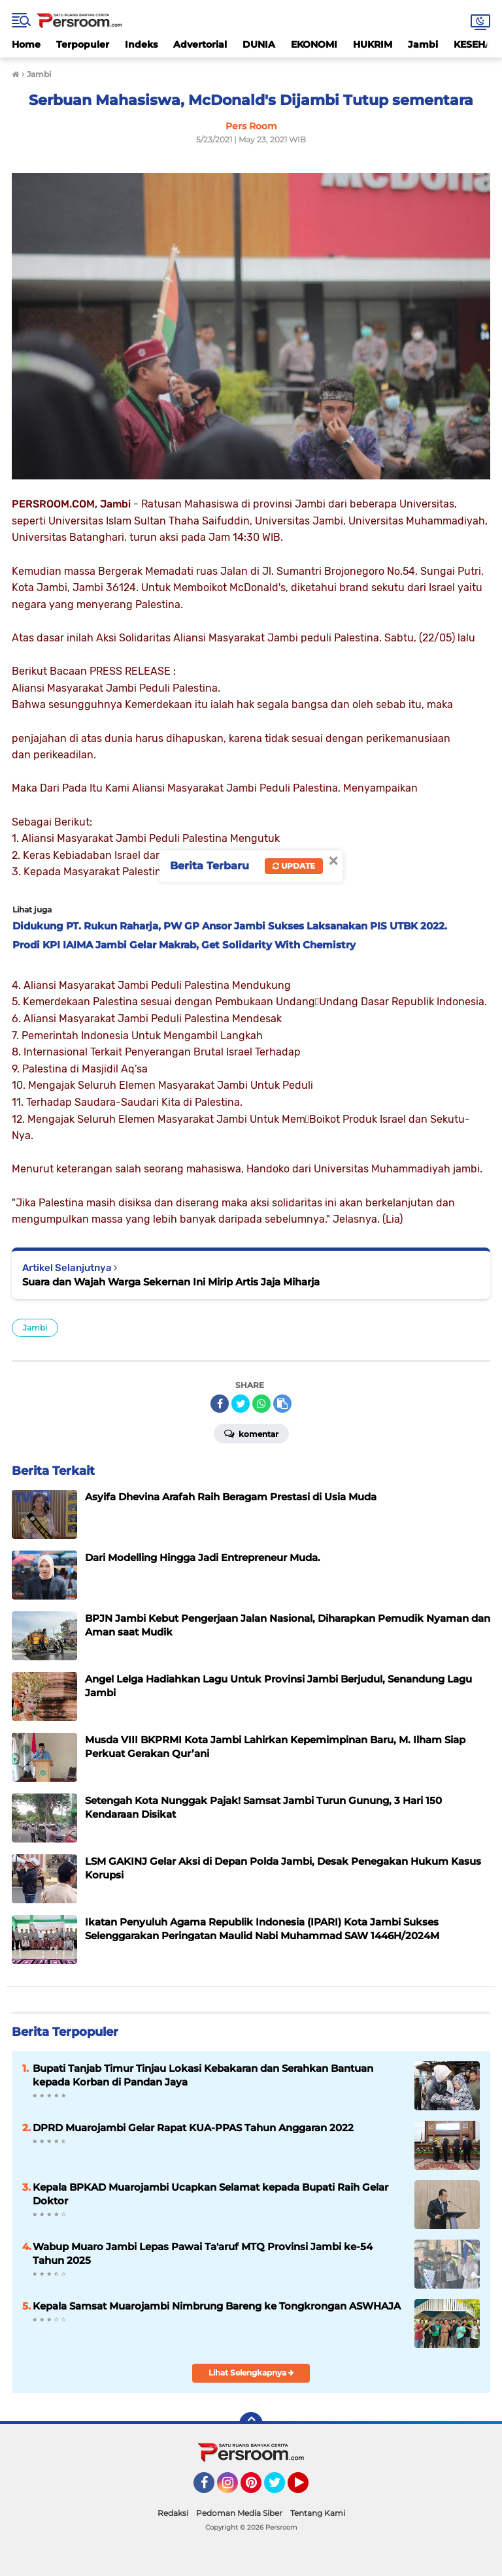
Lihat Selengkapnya (251, 2372)
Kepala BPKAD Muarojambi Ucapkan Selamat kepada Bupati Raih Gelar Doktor (210, 2194)
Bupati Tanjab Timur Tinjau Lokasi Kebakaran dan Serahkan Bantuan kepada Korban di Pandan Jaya (203, 2075)
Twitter (280, 2488)
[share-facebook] (219, 1403)
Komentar (251, 1433)
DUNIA (259, 44)
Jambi (423, 44)
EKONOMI (314, 44)
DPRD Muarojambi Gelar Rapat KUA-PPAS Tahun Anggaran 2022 (193, 2127)
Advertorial (200, 44)
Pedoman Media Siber (239, 2513)
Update (294, 866)
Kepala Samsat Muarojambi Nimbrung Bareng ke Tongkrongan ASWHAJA (217, 2306)
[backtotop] (251, 2424)
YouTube (307, 2488)
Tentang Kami (317, 2513)
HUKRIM (372, 44)
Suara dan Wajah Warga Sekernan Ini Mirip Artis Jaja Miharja (171, 1282)
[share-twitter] (240, 1403)
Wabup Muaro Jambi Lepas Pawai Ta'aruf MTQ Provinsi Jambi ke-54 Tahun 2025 (203, 2253)
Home (26, 44)
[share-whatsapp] (261, 1403)
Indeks (141, 44)
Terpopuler (82, 44)
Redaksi (173, 2513)
